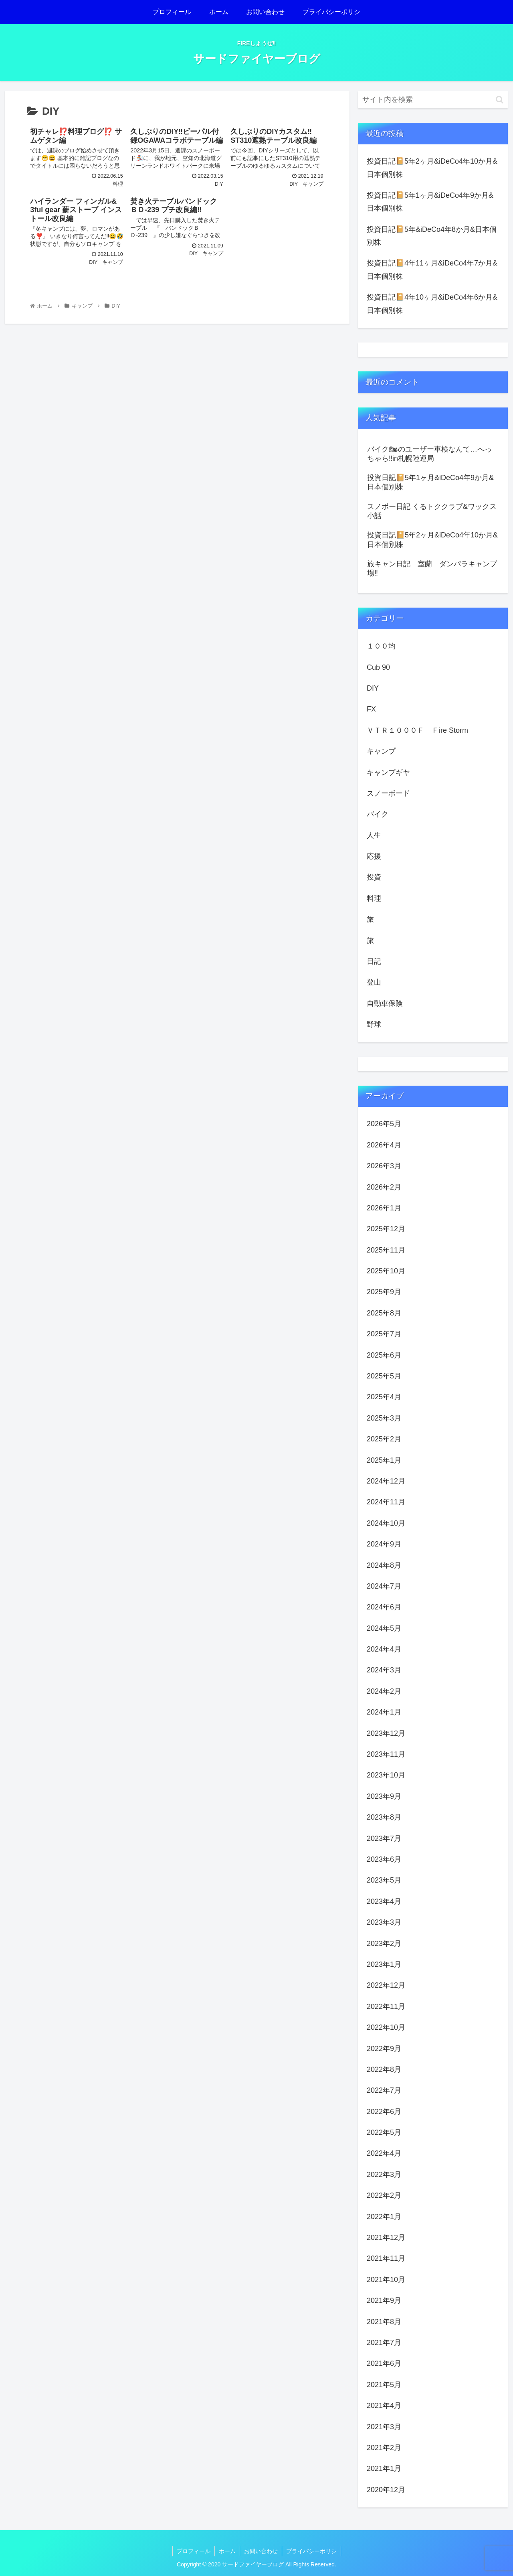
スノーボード (388, 793)
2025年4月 (384, 1397)
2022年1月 (384, 2217)
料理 (374, 898)
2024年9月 (384, 1544)
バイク (377, 814)
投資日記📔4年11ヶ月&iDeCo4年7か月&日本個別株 (432, 269)
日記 (374, 961)
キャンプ (381, 751)
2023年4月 (384, 1901)
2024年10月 (386, 1523)
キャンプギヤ (388, 772)
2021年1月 (384, 2469)
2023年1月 (384, 1964)
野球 (374, 1024)
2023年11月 (386, 1754)
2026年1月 (384, 1208)
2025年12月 (386, 1229)
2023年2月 (384, 1944)
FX (371, 709)
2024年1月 (384, 1712)
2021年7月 (384, 2343)
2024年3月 (384, 1670)
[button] (500, 99)
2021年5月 (384, 2385)
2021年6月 (384, 2363)
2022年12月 (386, 1985)
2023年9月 (384, 1796)
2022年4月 (384, 2153)
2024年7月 (384, 1586)
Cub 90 (378, 667)
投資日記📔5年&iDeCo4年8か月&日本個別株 (432, 235)
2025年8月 (384, 1313)
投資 (374, 877)
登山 (374, 982)
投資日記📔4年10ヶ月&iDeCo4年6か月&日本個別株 (432, 303)
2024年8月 (384, 1565)
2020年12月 (386, 2490)
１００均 (381, 646)
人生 (374, 835)
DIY (373, 688)
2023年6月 (384, 1859)
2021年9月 (384, 2300)
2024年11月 (386, 1502)
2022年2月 (384, 2195)
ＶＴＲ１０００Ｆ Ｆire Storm (417, 730)
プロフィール (193, 2551)
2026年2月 (384, 1187)
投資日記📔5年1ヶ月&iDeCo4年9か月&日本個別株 (430, 201)
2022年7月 (384, 2090)
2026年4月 (384, 1145)
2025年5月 (384, 1376)
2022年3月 (384, 2175)
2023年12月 (386, 1733)
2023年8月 (384, 1817)
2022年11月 (386, 2006)
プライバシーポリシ (311, 2551)
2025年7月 (384, 1334)
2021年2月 (384, 2448)
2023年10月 (386, 1775)
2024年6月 (384, 1607)
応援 (374, 856)
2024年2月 (384, 1691)
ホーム (227, 2551)
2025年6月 (384, 1355)
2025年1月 (384, 1460)
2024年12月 (386, 1481)
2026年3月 (384, 1166)
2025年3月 (384, 1418)
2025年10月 (386, 1271)
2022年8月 (384, 2069)
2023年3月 (384, 1922)
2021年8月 (384, 2322)
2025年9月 (384, 1292)
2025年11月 (386, 1250)
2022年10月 (386, 2027)
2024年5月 (384, 1628)
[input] (433, 99)
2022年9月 (384, 2049)
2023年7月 (384, 1838)
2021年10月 (386, 2280)
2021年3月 (384, 2427)
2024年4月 (384, 1649)
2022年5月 (384, 2132)
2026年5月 (384, 1124)
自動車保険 (385, 1003)
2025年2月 (384, 1439)
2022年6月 (384, 2112)
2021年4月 (384, 2406)
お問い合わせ (261, 2551)
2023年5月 (384, 1880)
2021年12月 (386, 2237)
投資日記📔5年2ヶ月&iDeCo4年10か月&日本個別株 (432, 167)
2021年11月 (386, 2258)
